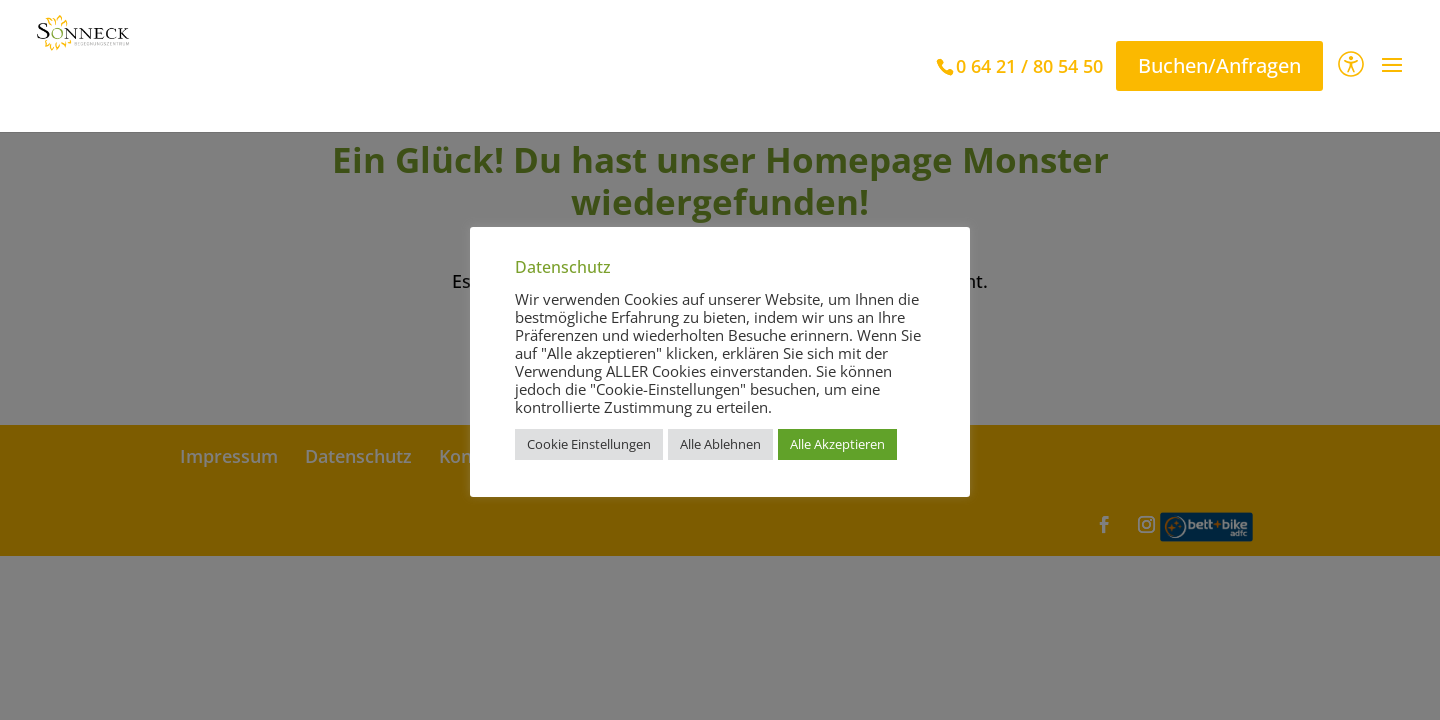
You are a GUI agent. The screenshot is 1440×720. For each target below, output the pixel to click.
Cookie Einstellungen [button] (589, 444)
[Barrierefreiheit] (1351, 66)
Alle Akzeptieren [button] (837, 444)
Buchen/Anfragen (1219, 65)
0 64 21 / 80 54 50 (1029, 66)
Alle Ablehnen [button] (720, 444)
